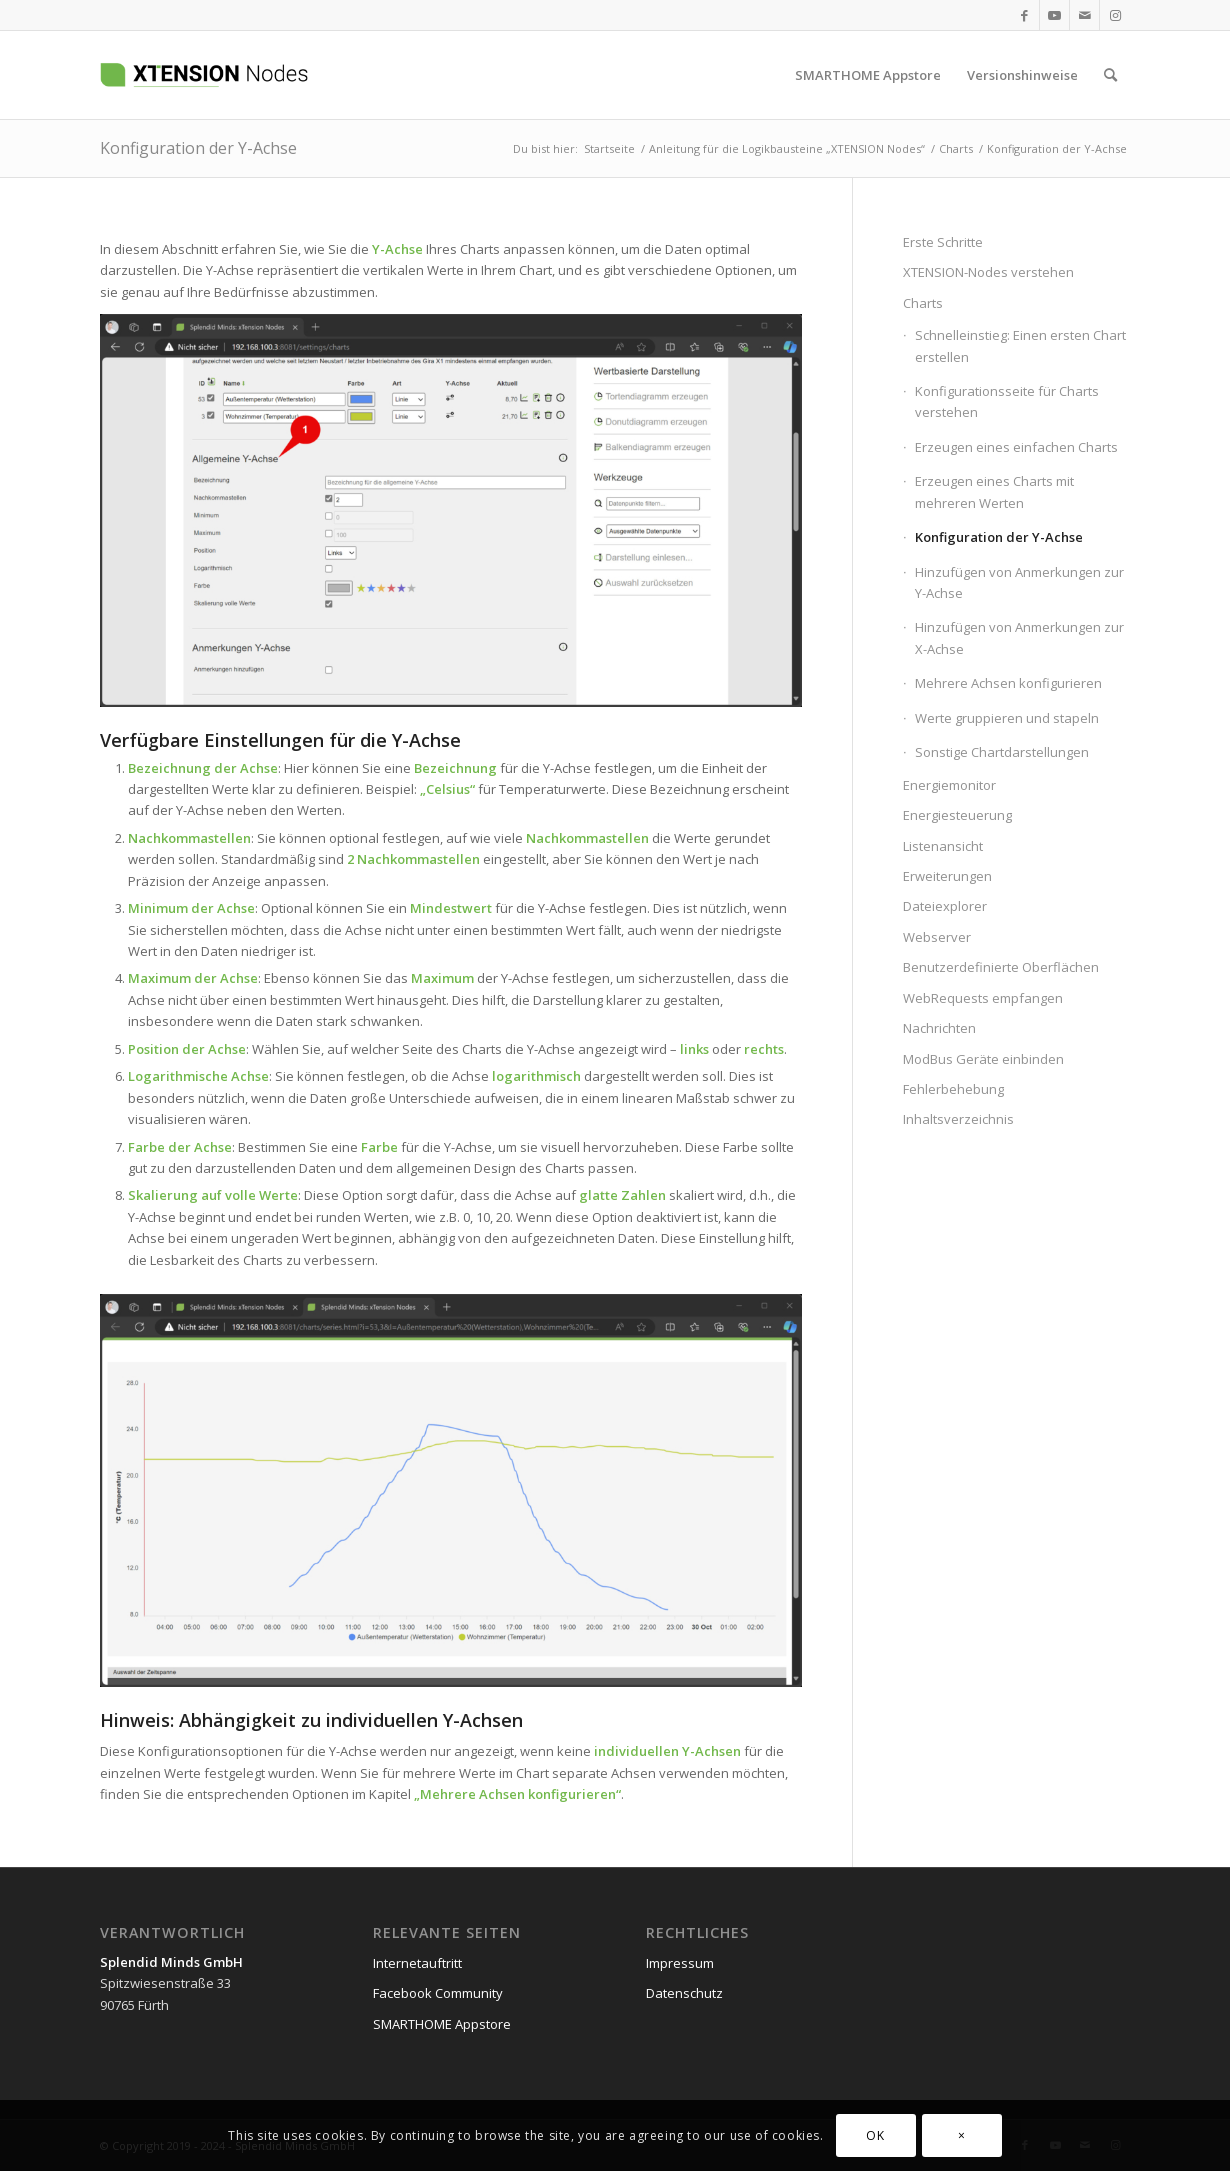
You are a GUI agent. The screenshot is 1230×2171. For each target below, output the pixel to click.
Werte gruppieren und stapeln (1007, 718)
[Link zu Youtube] (1054, 15)
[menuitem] (868, 75)
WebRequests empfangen (983, 998)
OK (875, 2135)
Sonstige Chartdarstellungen (1002, 752)
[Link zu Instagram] (1115, 15)
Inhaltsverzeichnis (958, 1119)
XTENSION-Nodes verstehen (988, 272)
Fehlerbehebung (953, 1089)
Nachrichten (939, 1028)
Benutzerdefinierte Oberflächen (1001, 967)
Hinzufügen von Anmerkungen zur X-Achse (1019, 637)
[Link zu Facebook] (1024, 15)
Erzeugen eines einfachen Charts (1016, 447)
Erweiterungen (947, 876)
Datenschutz (684, 1993)
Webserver (937, 937)
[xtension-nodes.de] (255, 75)
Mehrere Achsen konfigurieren (518, 1794)
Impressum (680, 1963)
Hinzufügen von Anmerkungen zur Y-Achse (1019, 582)
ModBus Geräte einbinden (983, 1059)
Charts (923, 303)
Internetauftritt (417, 1963)
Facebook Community (438, 1993)
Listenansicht (943, 846)
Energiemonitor (949, 785)
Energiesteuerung (957, 815)
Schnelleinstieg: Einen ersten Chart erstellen (1020, 345)
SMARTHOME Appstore (442, 2024)
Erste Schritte (943, 242)
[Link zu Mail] (1084, 15)
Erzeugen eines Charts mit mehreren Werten (994, 491)
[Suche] (1110, 75)
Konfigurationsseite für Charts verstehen (1007, 401)
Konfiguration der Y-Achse (198, 148)
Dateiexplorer (945, 906)
